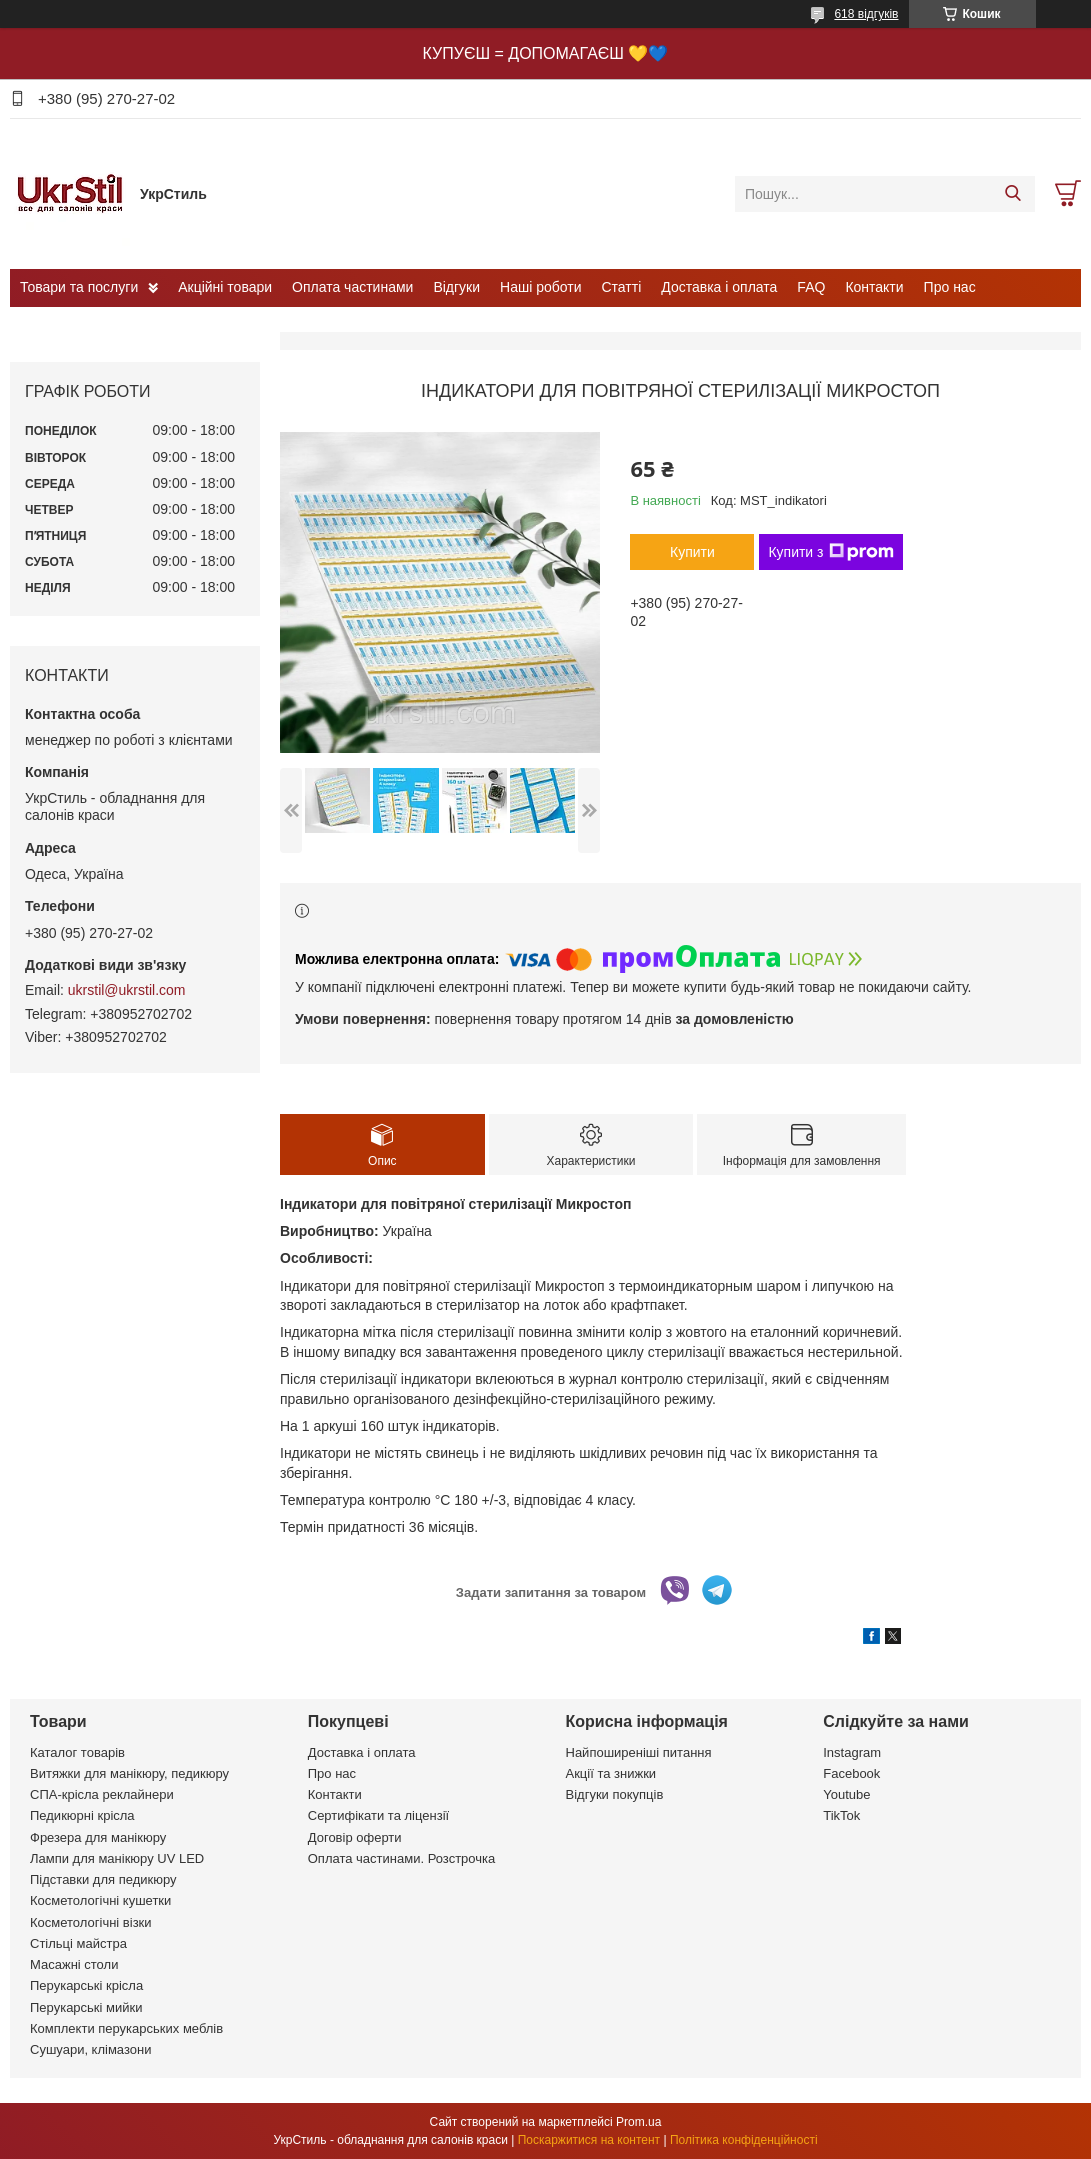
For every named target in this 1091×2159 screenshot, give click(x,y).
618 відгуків (866, 14)
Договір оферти (355, 1837)
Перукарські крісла (86, 1985)
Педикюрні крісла (82, 1815)
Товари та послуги (79, 287)
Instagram (852, 1752)
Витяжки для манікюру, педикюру (129, 1773)
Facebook (851, 1773)
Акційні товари (225, 287)
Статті (622, 287)
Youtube (846, 1794)
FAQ (811, 287)
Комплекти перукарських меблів (126, 2028)
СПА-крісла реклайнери (102, 1794)
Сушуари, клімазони (90, 2049)
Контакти (874, 287)
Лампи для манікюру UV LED (117, 1858)
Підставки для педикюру (103, 1879)
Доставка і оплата (719, 287)
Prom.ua (638, 2122)
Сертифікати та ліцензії (378, 1815)
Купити (692, 552)
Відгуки (456, 287)
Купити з (830, 552)
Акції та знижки (611, 1773)
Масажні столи (74, 1964)
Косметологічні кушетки (100, 1900)
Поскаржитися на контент (589, 2140)
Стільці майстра (78, 1943)
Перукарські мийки (86, 2007)
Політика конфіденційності (744, 2140)
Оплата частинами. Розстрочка (401, 1858)
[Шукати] (1012, 194)
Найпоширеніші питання (639, 1752)
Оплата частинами (352, 287)
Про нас (950, 287)
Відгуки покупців (615, 1794)
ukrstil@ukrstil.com (127, 990)
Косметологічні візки (91, 1922)
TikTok (841, 1815)
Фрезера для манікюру (98, 1837)
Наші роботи (540, 287)
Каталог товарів (77, 1752)
